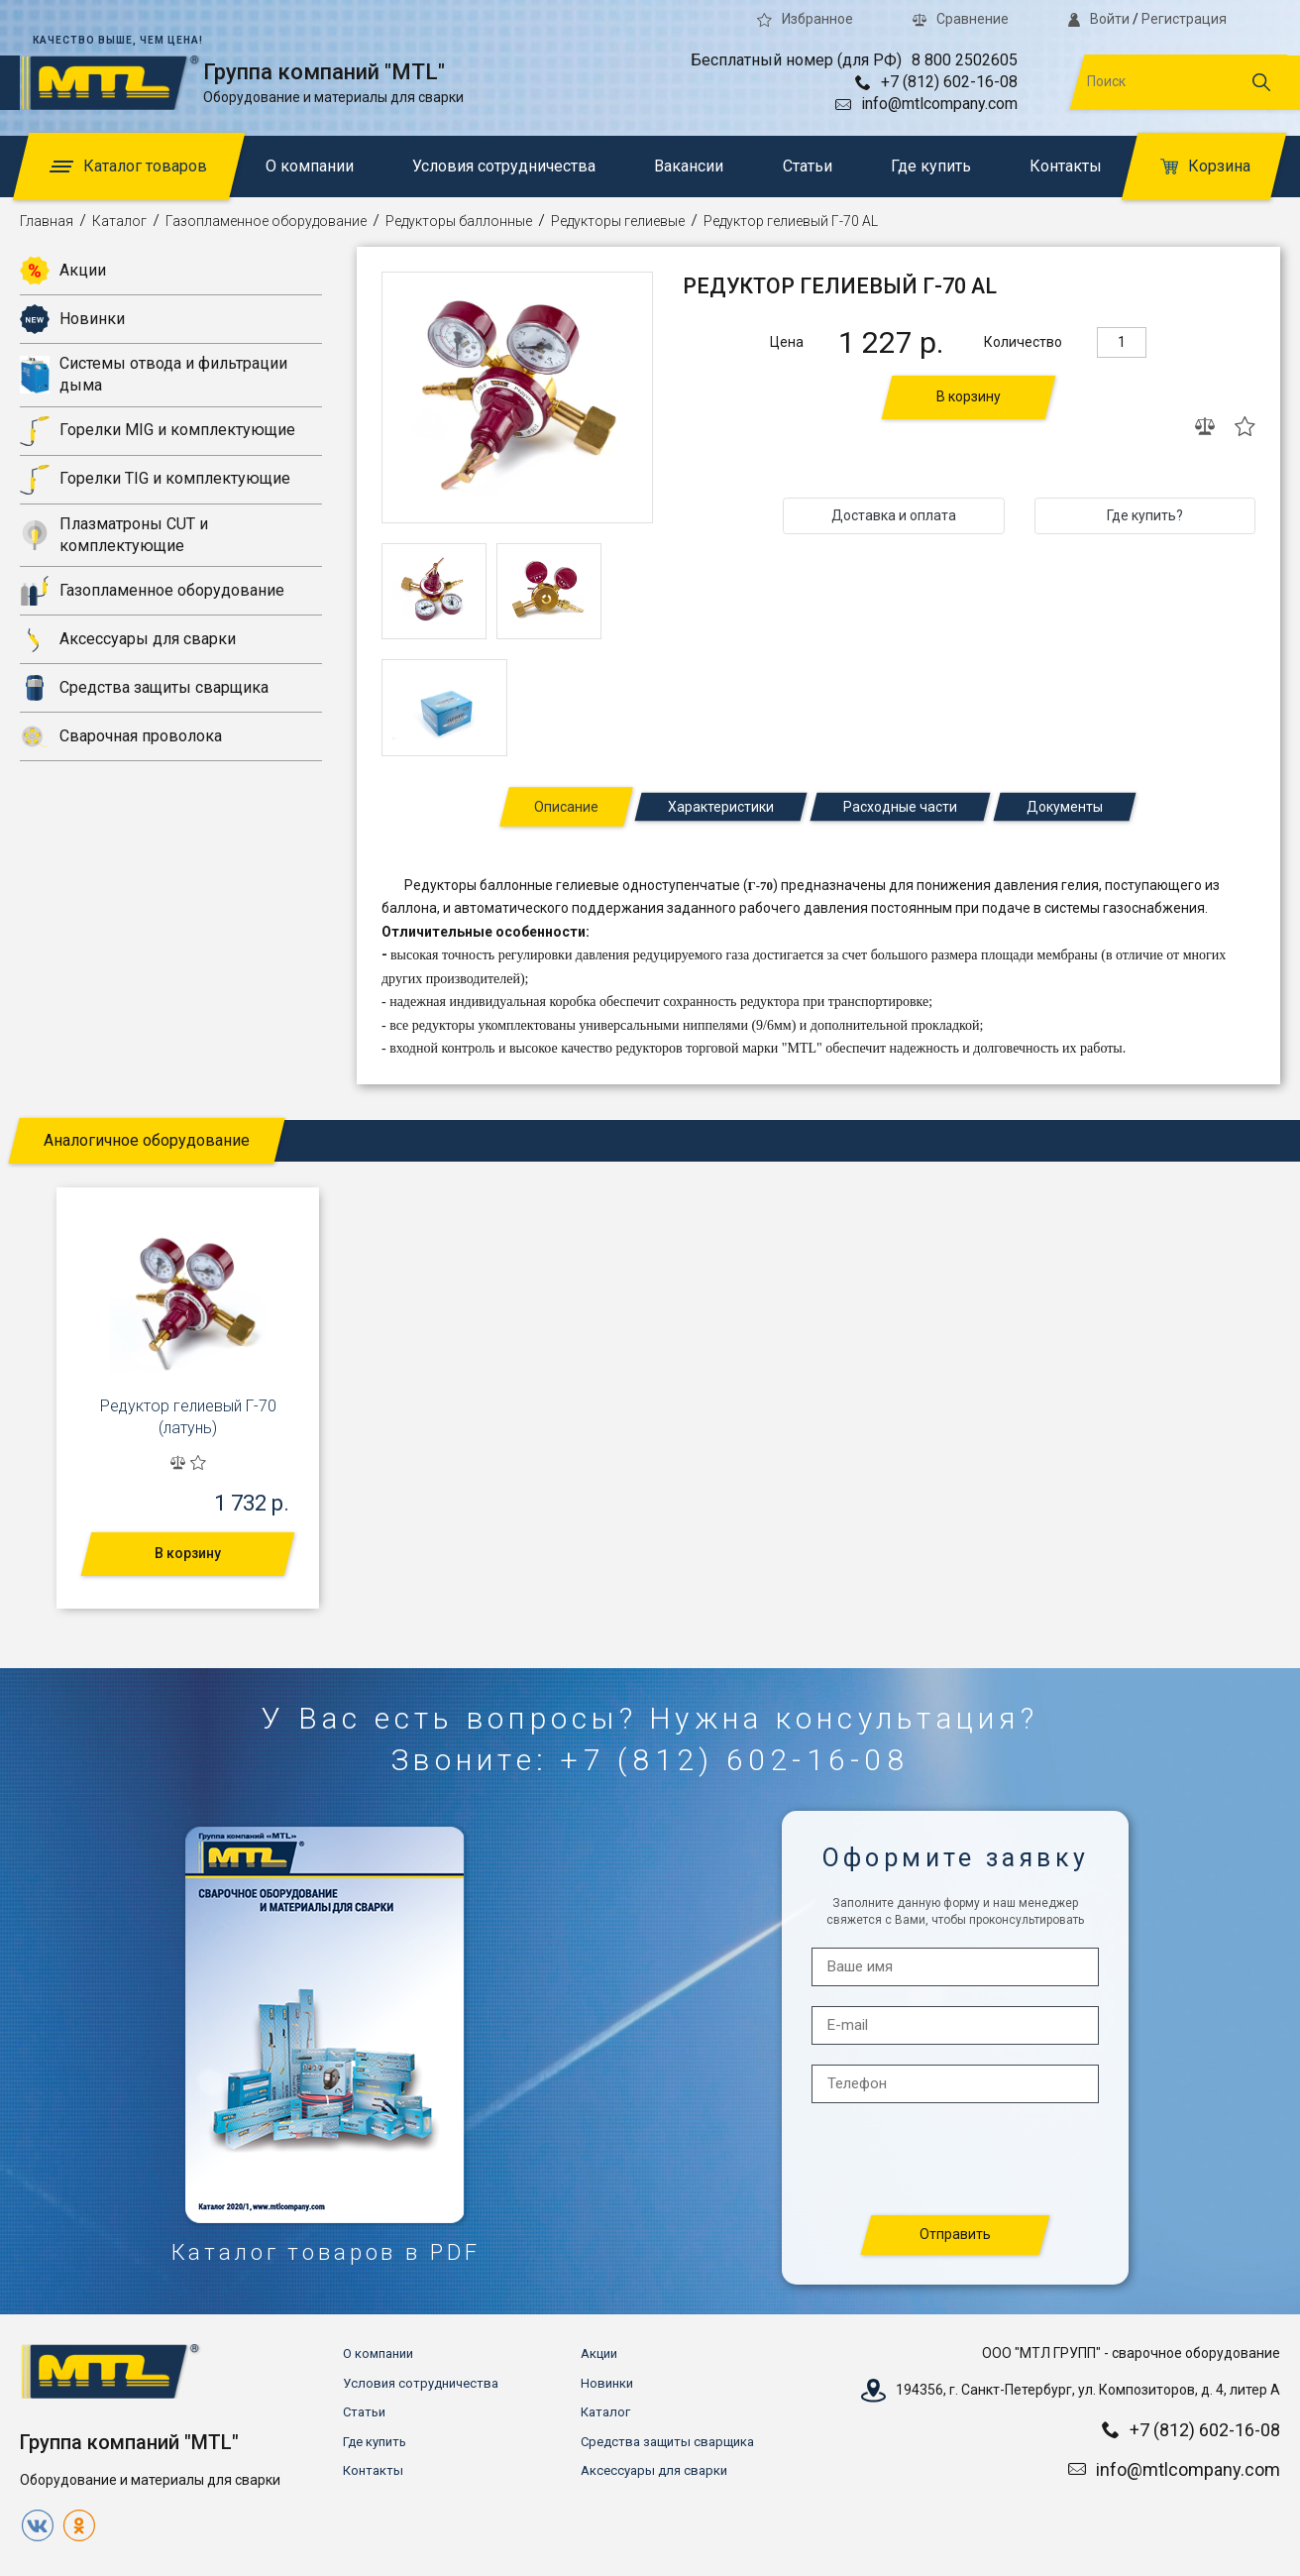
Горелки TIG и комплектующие (155, 480)
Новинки (72, 319)
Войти (1099, 19)
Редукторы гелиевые (618, 221)
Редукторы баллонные (458, 221)
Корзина (1205, 166)
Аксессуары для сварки (128, 639)
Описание (566, 807)
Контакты (1065, 166)
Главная (46, 221)
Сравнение (961, 19)
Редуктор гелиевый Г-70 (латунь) (188, 1417)
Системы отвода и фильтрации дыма (153, 374)
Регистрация (1184, 19)
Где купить (931, 166)
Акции (63, 270)
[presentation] (956, 2160)
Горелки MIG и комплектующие (157, 431)
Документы (1065, 807)
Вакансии (688, 166)
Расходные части (900, 807)
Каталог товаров (128, 166)
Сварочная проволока (121, 736)
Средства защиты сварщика (144, 688)
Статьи (807, 166)
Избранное (805, 19)
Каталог (119, 221)
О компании (310, 166)
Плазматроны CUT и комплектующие (114, 534)
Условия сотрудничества (504, 166)
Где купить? (1145, 515)
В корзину (968, 396)
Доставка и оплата (893, 515)
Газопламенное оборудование (266, 221)
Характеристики (721, 807)
